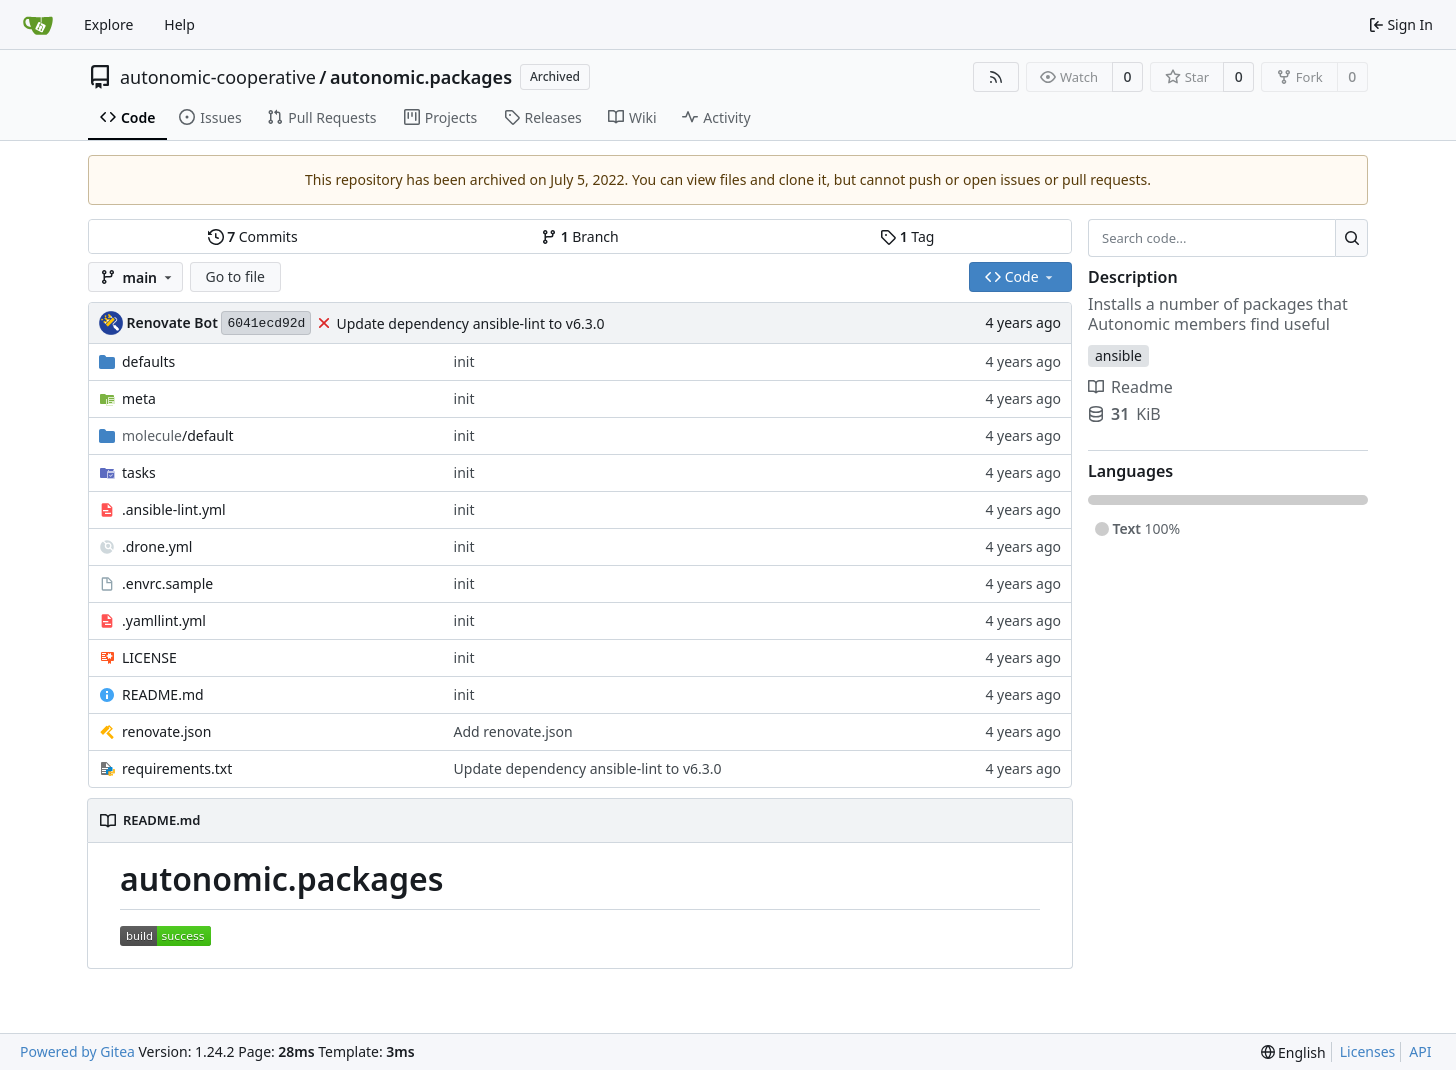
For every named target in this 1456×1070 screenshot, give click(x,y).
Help (179, 24)
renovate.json (166, 731)
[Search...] (1351, 238)
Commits (253, 236)
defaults (148, 361)
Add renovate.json (513, 731)
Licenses (1368, 1051)
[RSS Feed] (996, 77)
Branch (580, 236)
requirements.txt (177, 768)
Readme (1130, 387)
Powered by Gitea (77, 1051)
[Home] (38, 25)
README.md (163, 694)
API (1420, 1051)
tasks (139, 472)
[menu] (1293, 1052)
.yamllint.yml (164, 620)
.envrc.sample (167, 583)
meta (139, 398)
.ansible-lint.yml (174, 509)
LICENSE (149, 657)
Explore (108, 24)
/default (178, 435)
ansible (1118, 355)
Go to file (235, 276)
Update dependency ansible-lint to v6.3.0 (470, 323)
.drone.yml (157, 546)
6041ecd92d (266, 323)
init (464, 361)
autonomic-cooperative (218, 77)
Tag (907, 236)
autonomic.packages (421, 77)
